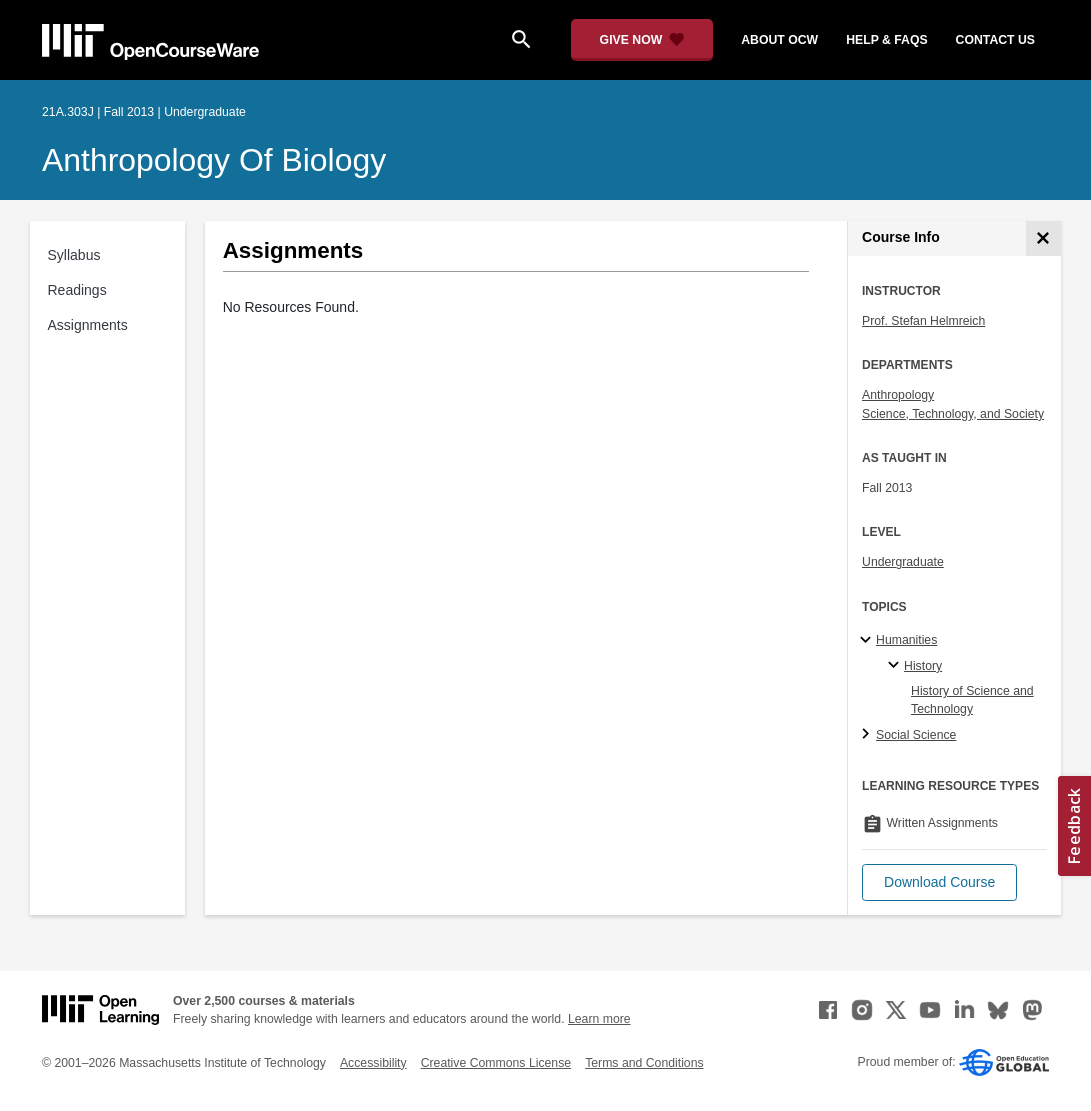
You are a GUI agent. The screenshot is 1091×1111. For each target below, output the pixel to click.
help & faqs (886, 40)
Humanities (906, 640)
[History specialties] (896, 666)
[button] (939, 882)
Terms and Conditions (644, 1063)
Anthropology (898, 395)
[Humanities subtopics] (868, 641)
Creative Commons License (496, 1063)
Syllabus (74, 255)
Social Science (916, 735)
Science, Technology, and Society (953, 414)
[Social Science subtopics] (868, 735)
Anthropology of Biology (214, 160)
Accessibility (373, 1063)
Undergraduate (903, 562)
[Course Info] (1043, 238)
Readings (77, 290)
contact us (995, 40)
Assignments (88, 325)
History (923, 666)
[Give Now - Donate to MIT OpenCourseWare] (642, 40)
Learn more (599, 1019)
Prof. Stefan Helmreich (923, 321)
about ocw (779, 40)
